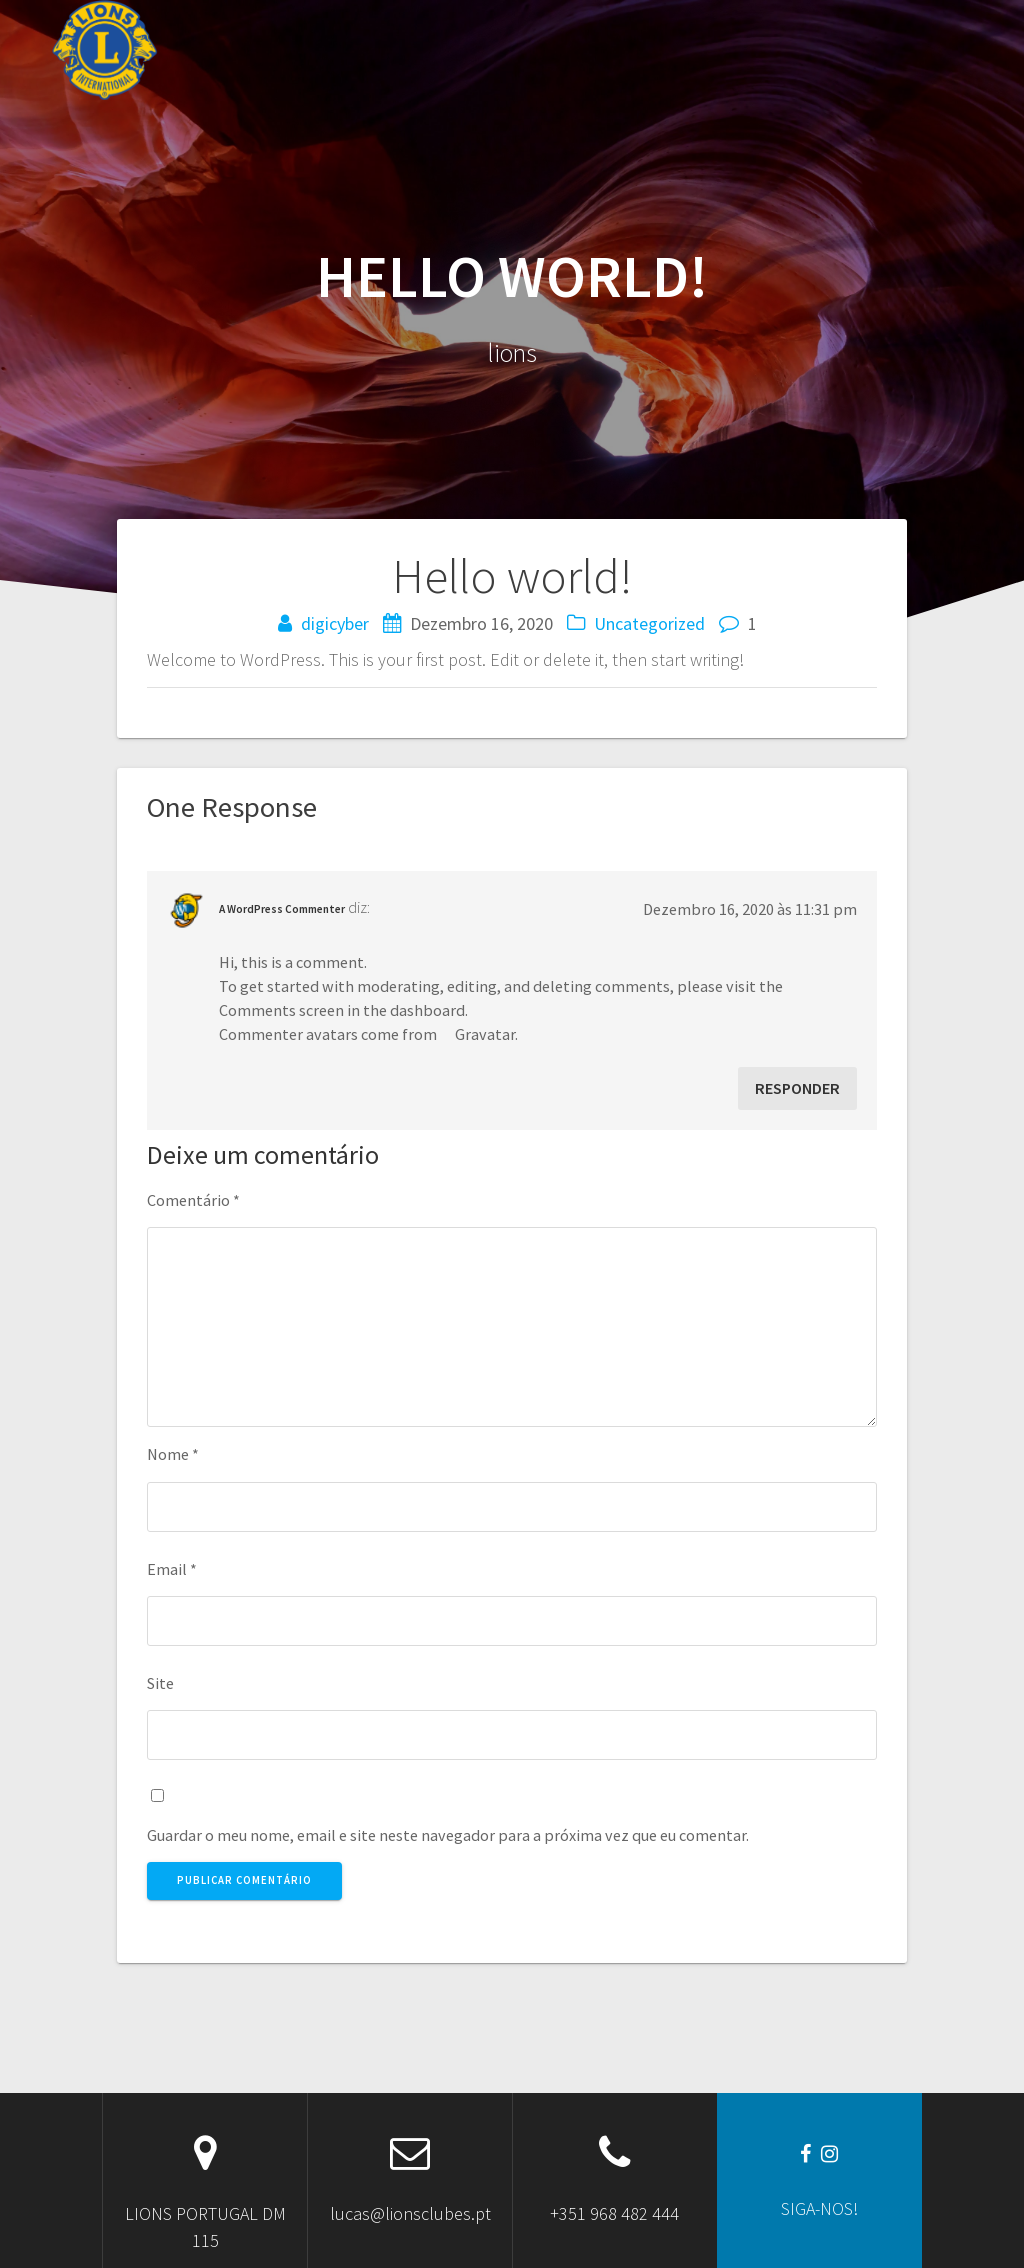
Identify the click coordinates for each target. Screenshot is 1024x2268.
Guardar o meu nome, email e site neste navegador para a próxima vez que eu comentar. (448, 1835)
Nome (173, 1454)
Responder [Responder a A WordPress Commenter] (797, 1088)
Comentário (193, 1200)
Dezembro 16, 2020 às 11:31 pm (750, 909)
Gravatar (485, 1034)
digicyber (335, 623)
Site (160, 1683)
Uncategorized (649, 623)
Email (172, 1569)
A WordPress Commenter (282, 909)
